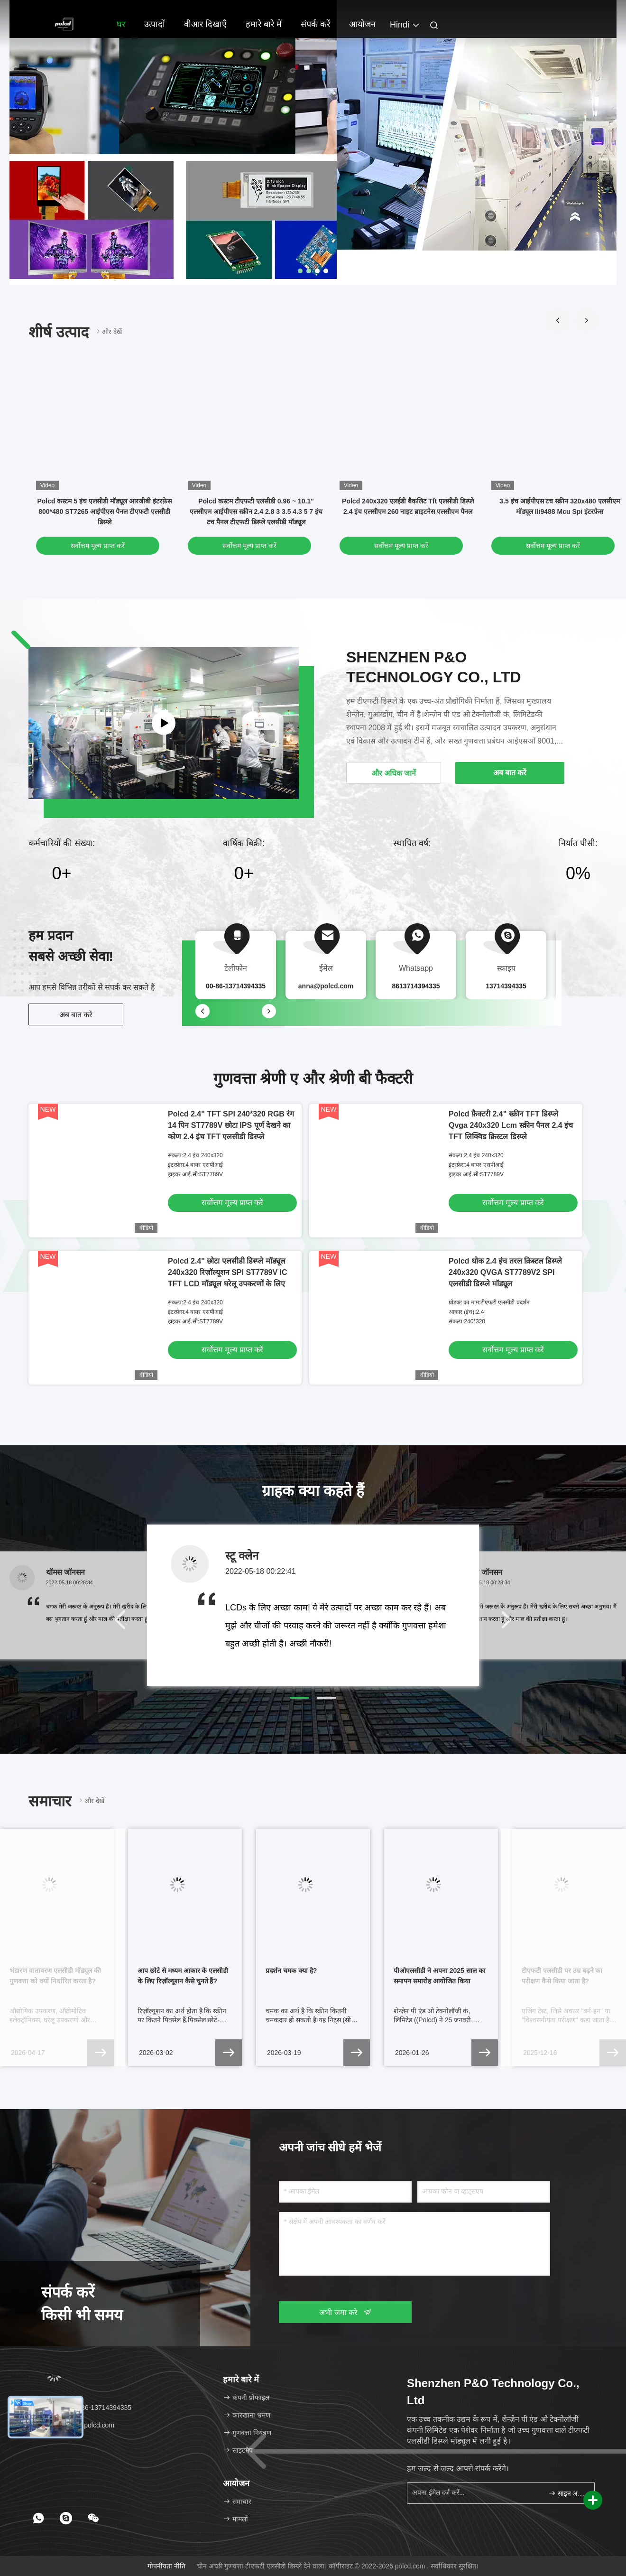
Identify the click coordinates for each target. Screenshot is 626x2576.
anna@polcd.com (325, 986)
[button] (558, 320)
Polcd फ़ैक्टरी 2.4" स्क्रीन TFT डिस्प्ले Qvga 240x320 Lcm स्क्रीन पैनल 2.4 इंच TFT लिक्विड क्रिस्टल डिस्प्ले (511, 1125)
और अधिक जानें (393, 773)
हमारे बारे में (264, 24)
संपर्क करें (315, 24)
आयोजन (362, 24)
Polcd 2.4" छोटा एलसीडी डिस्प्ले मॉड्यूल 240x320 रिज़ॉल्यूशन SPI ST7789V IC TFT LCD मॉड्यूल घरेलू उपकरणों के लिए (227, 1272)
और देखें (108, 331)
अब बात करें (76, 1015)
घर (121, 24)
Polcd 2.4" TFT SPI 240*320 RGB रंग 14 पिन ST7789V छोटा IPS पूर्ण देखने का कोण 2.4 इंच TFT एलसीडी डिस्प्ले (231, 1125)
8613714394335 (416, 986)
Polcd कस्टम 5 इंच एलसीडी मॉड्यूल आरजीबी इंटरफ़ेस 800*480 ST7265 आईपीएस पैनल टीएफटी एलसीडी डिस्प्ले (104, 511)
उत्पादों (154, 24)
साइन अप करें (567, 2493)
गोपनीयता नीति (166, 2566)
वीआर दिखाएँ (205, 24)
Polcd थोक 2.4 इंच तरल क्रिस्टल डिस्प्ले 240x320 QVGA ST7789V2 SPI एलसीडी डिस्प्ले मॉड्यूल (505, 1272)
